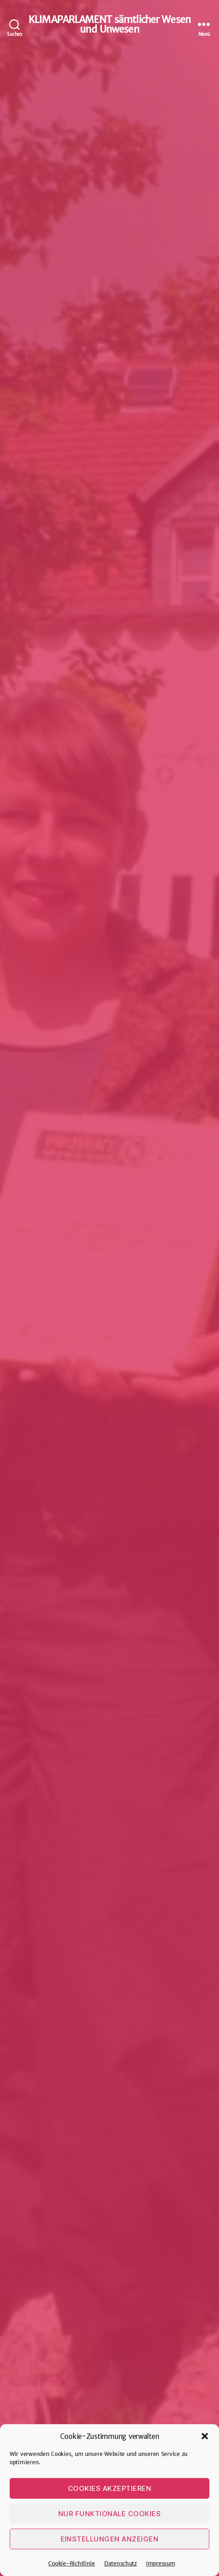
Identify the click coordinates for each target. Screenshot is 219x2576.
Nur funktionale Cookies (109, 2513)
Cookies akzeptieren (110, 2488)
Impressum (160, 2563)
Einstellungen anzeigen (110, 2539)
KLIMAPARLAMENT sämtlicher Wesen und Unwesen (109, 24)
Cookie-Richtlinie (71, 2563)
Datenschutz (120, 2563)
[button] (204, 2436)
